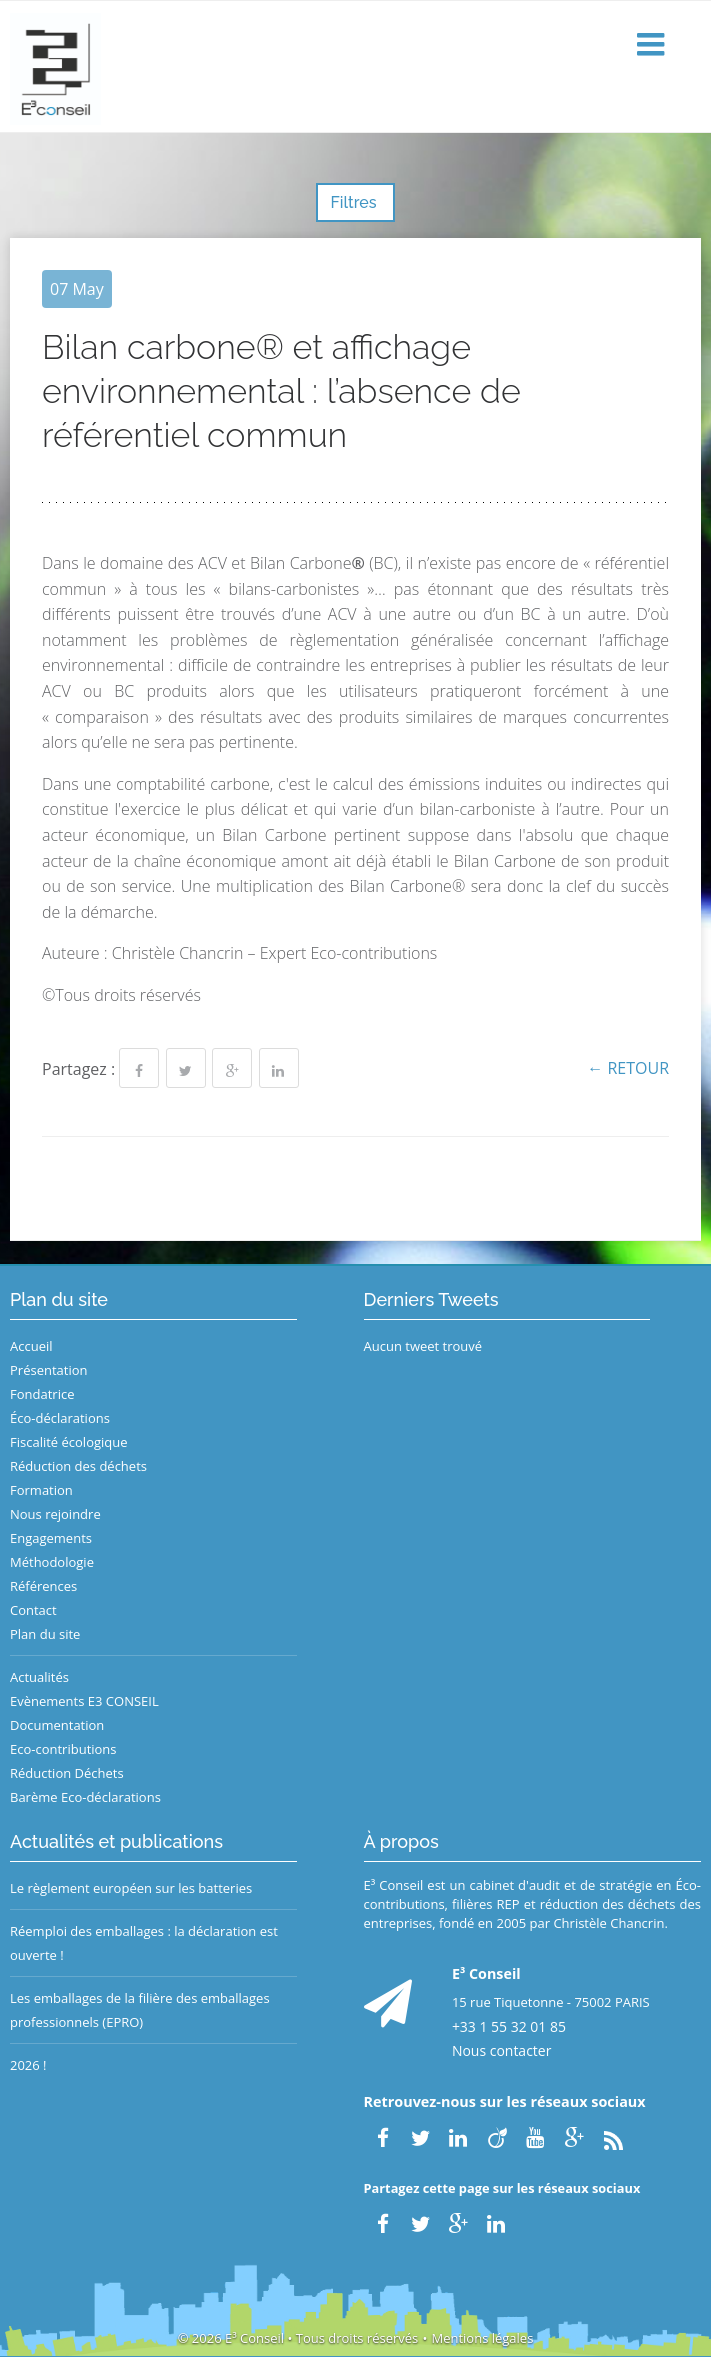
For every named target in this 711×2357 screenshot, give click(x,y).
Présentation (48, 1370)
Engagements (51, 1538)
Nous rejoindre (55, 1514)
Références (43, 1586)
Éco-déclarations (60, 1418)
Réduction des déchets (78, 1466)
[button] (653, 45)
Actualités (39, 1677)
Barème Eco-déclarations (85, 1797)
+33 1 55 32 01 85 (509, 2026)
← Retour (628, 1068)
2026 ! (28, 2065)
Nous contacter (502, 2050)
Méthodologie (52, 1562)
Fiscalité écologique (69, 1442)
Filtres (355, 202)
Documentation (57, 1725)
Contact (33, 1610)
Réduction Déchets (67, 1773)
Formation (41, 1490)
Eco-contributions (63, 1749)
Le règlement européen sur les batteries (131, 1888)
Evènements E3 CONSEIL (84, 1701)
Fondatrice (42, 1394)
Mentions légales (482, 2338)
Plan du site (45, 1634)
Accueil (31, 1346)
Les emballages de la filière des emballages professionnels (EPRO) (140, 2010)
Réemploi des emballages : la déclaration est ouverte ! (144, 1943)
